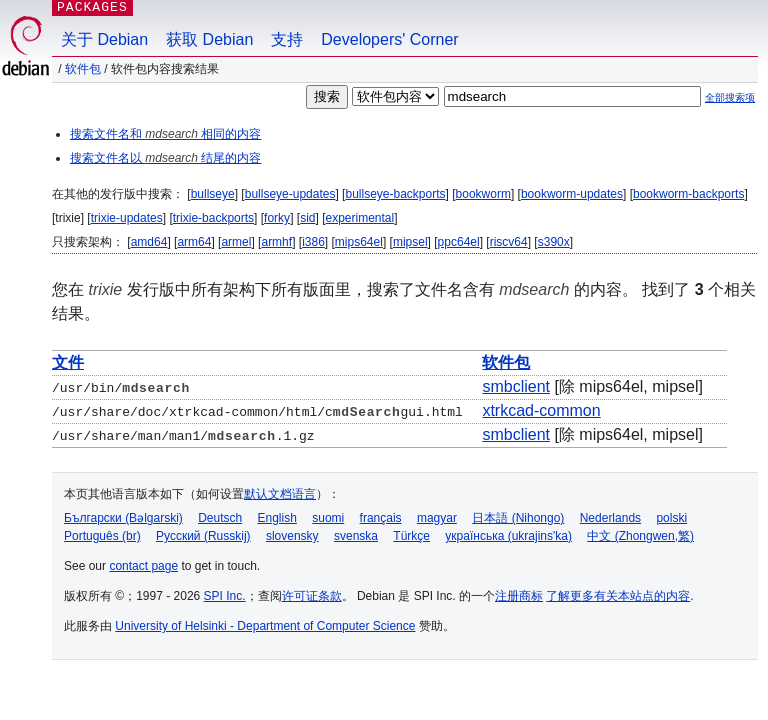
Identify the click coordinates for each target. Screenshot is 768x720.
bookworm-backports (688, 194)
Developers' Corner (389, 39)
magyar (437, 518)
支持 (287, 39)
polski (671, 518)
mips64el (359, 242)
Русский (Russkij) (203, 536)
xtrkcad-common (541, 410)
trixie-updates (127, 218)
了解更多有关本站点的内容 (618, 596)
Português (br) (102, 536)
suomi (328, 518)
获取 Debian (209, 39)
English (277, 518)
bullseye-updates (290, 194)
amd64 (149, 242)
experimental (360, 218)
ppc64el (459, 242)
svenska (356, 536)
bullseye (213, 194)
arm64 (194, 242)
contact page (143, 566)
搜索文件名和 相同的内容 (165, 134)
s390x (554, 242)
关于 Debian (104, 39)
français (381, 518)
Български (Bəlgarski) (123, 518)
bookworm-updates (572, 194)
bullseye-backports (395, 194)
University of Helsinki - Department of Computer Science (265, 626)
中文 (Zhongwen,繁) (640, 536)
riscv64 (509, 242)
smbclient (516, 386)
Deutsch (220, 518)
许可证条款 (312, 596)
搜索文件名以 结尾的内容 (165, 158)
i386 (313, 242)
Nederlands (610, 518)
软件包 (83, 69)
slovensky (292, 536)
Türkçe (411, 536)
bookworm (483, 194)
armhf (276, 242)
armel (236, 242)
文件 (68, 362)
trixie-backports (213, 218)
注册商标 (519, 596)
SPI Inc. (225, 596)
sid (307, 218)
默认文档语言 (280, 494)
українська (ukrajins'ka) (508, 536)
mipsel (410, 242)
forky (277, 218)
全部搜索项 (730, 97)
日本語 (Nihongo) (518, 518)
